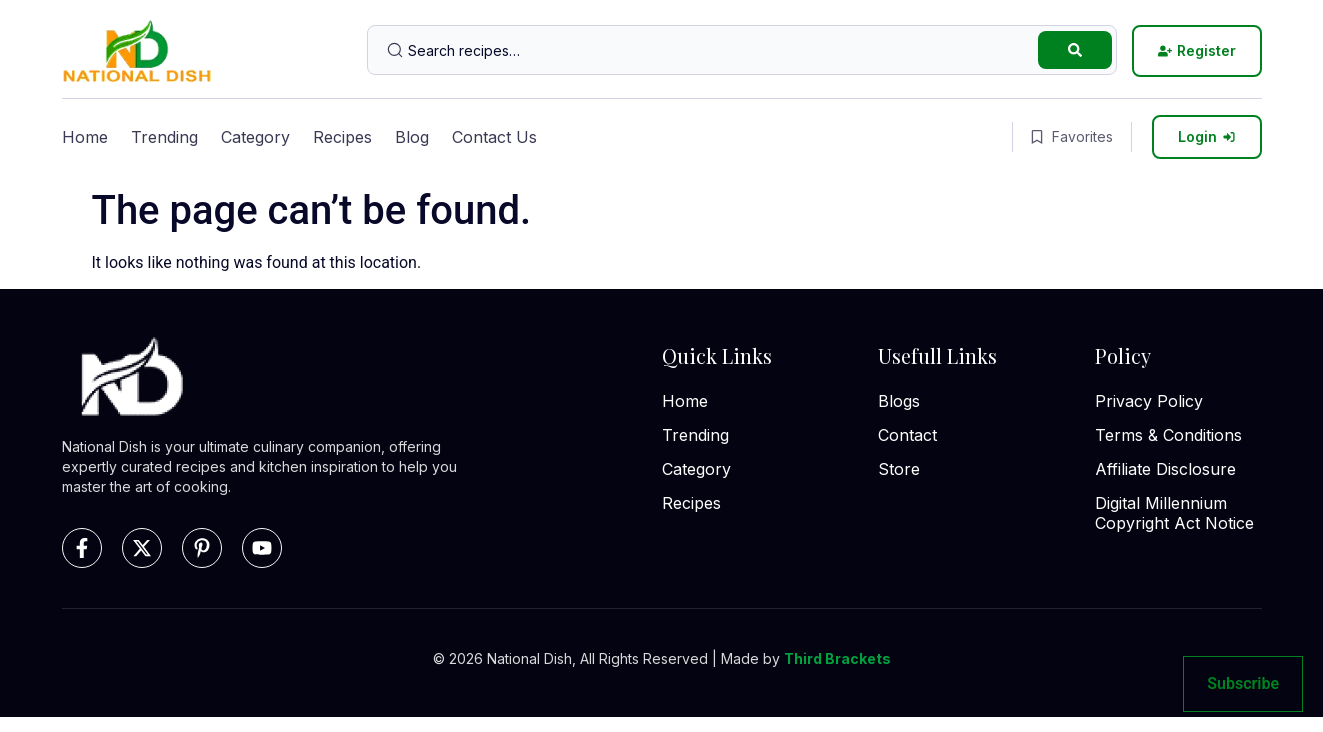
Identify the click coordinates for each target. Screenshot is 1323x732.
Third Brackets (837, 658)
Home (85, 137)
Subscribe (1243, 683)
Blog (412, 137)
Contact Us (494, 137)
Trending (164, 137)
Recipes (342, 137)
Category (255, 137)
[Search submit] (1075, 50)
